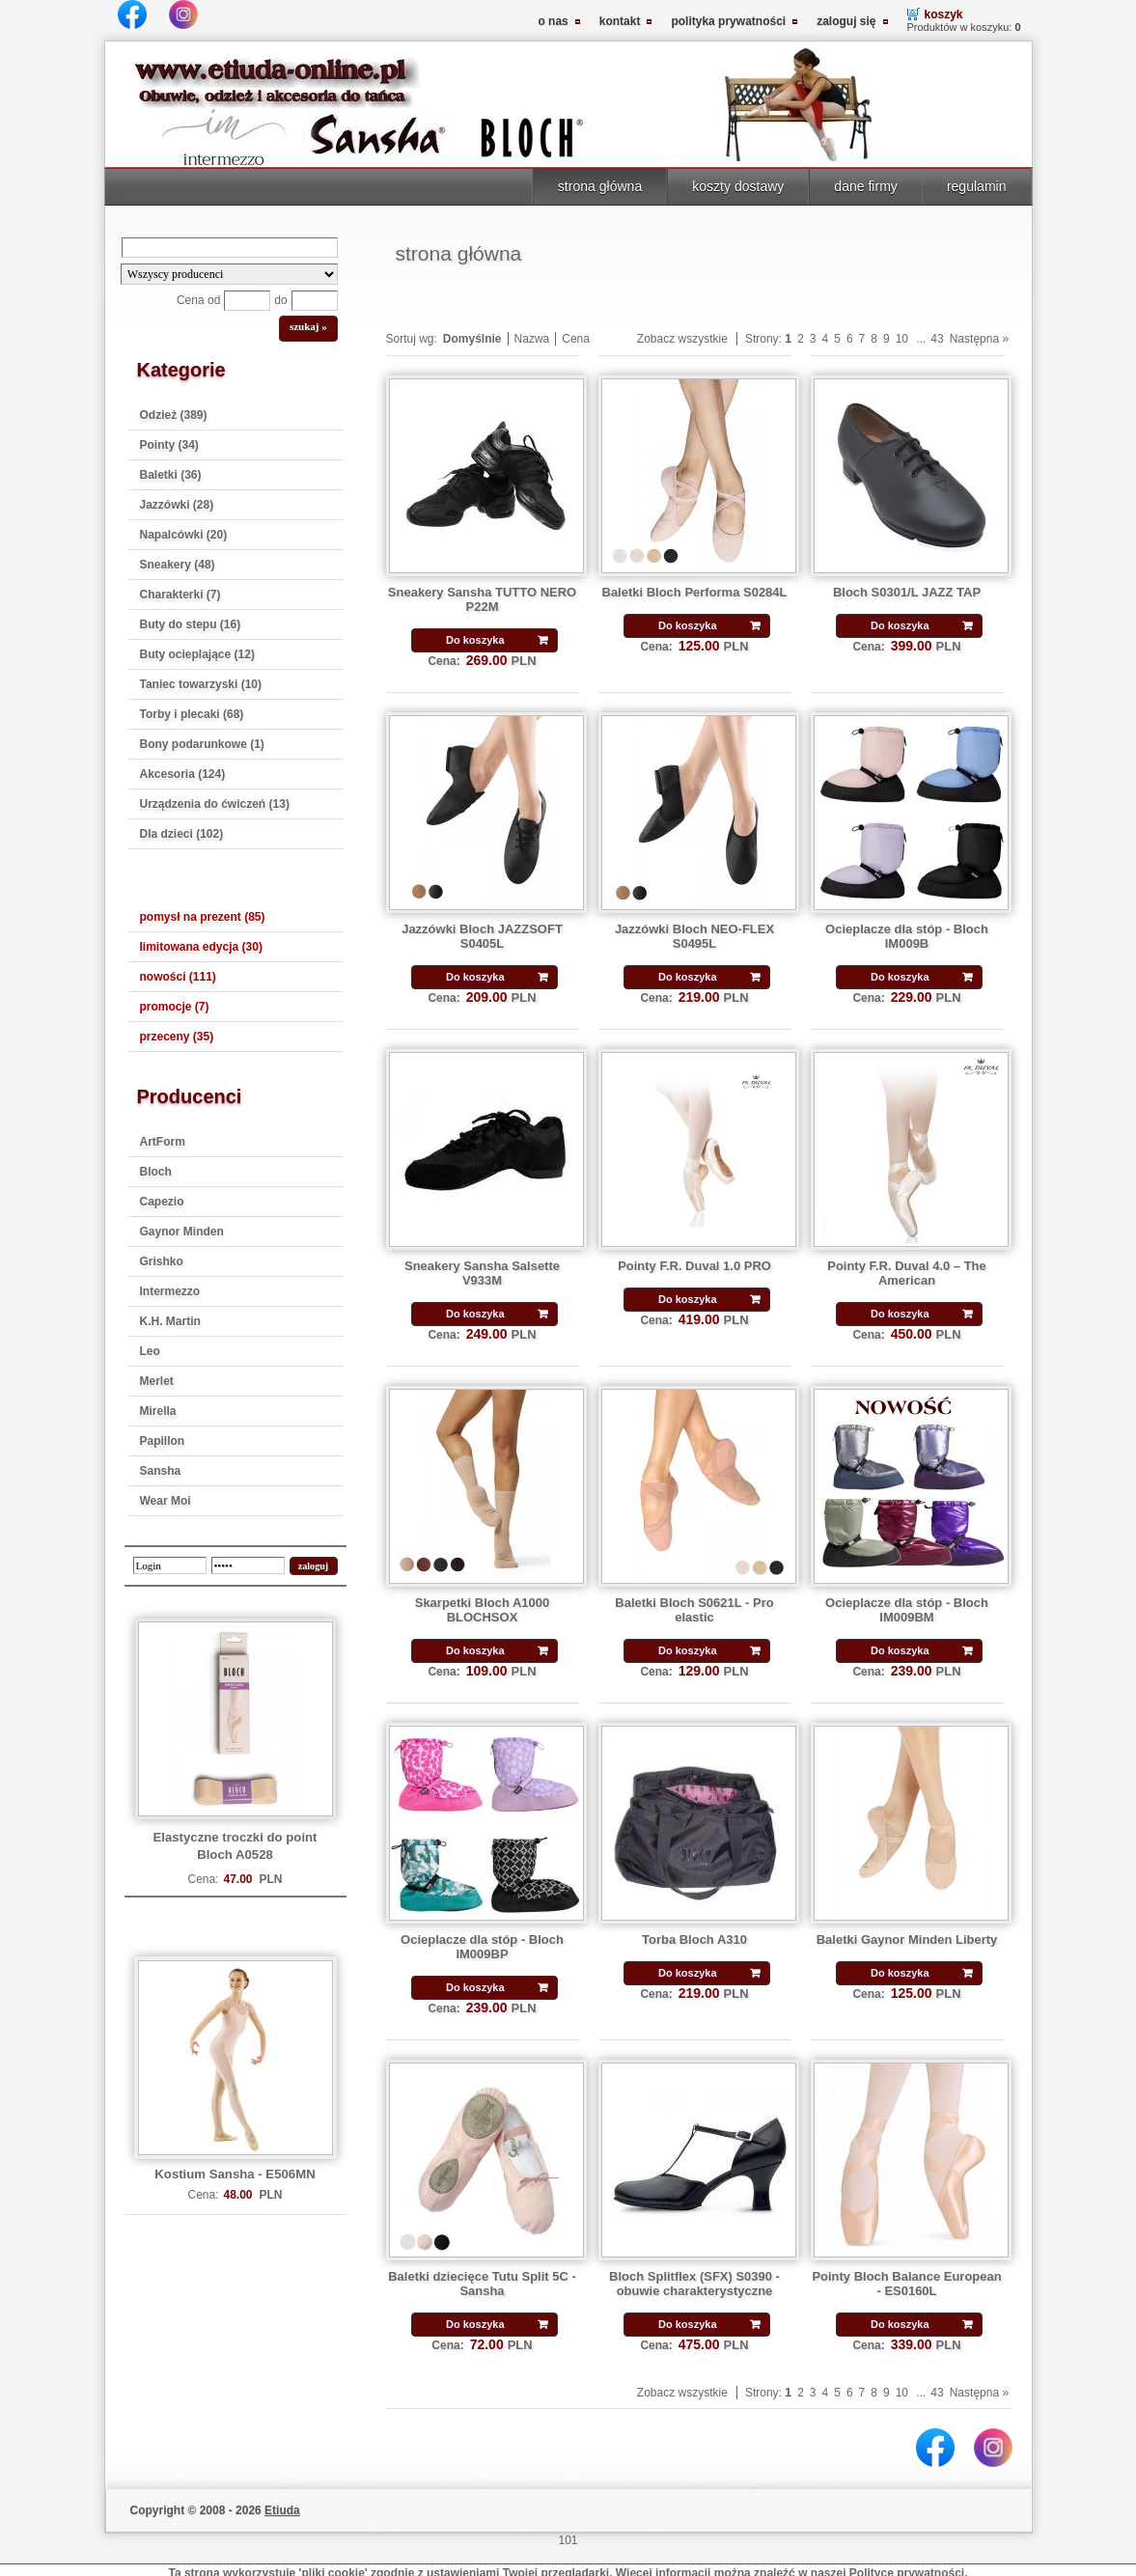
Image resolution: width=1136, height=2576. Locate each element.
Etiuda (282, 2510)
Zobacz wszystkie (682, 339)
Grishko (161, 1261)
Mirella (158, 1411)
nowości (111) (178, 976)
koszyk (944, 14)
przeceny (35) (177, 1036)
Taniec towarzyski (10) (201, 684)
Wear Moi (165, 1501)
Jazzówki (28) (177, 505)
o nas (553, 21)
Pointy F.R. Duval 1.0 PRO (694, 1266)
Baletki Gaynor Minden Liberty (907, 1939)
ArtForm (162, 1142)
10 (902, 339)
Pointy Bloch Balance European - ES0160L (906, 2283)
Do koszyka (475, 640)
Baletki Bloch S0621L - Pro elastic (694, 1609)
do (280, 300)
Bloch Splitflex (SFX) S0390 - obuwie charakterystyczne (694, 2283)
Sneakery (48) (177, 564)
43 (936, 339)
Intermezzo (170, 1291)
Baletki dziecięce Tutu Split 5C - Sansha (482, 2283)
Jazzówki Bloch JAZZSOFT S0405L (482, 936)
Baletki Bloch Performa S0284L (695, 592)
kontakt (620, 21)
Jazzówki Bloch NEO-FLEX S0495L (694, 936)
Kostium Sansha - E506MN (234, 2174)
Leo (150, 1351)
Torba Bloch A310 (694, 1939)
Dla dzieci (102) (182, 834)
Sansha (160, 1471)
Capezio (162, 1201)
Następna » (979, 339)
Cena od (198, 300)
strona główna (600, 186)
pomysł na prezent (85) (202, 917)
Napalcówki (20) (184, 534)
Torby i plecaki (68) (192, 714)
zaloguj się (846, 21)
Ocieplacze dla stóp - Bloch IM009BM (906, 1609)
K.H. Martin (170, 1321)
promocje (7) (174, 1006)
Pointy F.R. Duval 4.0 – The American (906, 1273)
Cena (576, 339)
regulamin (977, 186)
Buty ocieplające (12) (197, 654)
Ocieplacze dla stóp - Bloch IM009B (906, 936)
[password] (248, 1565)
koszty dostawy (738, 186)
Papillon (162, 1441)
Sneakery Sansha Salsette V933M (482, 1273)
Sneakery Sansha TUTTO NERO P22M (482, 599)
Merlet (157, 1381)
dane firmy (866, 186)
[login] (170, 1565)
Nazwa (532, 339)
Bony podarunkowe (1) (202, 744)
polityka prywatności (728, 21)
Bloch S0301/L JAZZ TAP (907, 592)
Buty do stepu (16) (190, 624)
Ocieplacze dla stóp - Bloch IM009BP (482, 1946)
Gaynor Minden (182, 1231)
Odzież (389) (174, 415)
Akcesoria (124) (183, 774)
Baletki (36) (171, 475)
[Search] (230, 247)
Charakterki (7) (180, 594)
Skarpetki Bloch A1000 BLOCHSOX (482, 1609)
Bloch (156, 1171)
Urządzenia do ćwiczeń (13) (215, 804)
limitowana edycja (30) (201, 947)
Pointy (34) (169, 445)
